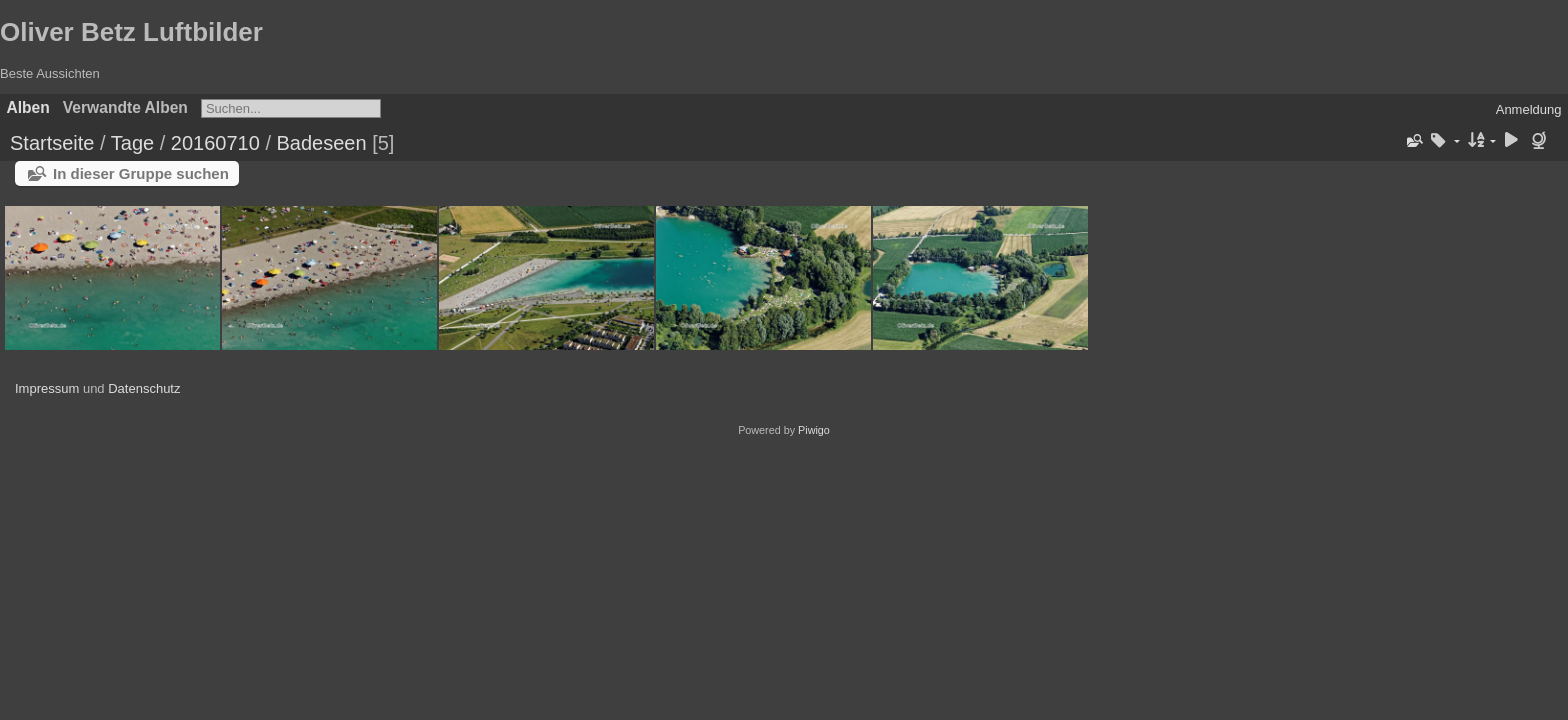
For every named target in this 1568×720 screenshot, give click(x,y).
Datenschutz (144, 388)
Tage (132, 143)
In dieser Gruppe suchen (141, 173)
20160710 (215, 143)
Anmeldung (1529, 109)
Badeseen (322, 143)
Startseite (52, 143)
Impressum (47, 388)
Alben (28, 107)
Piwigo (814, 430)
